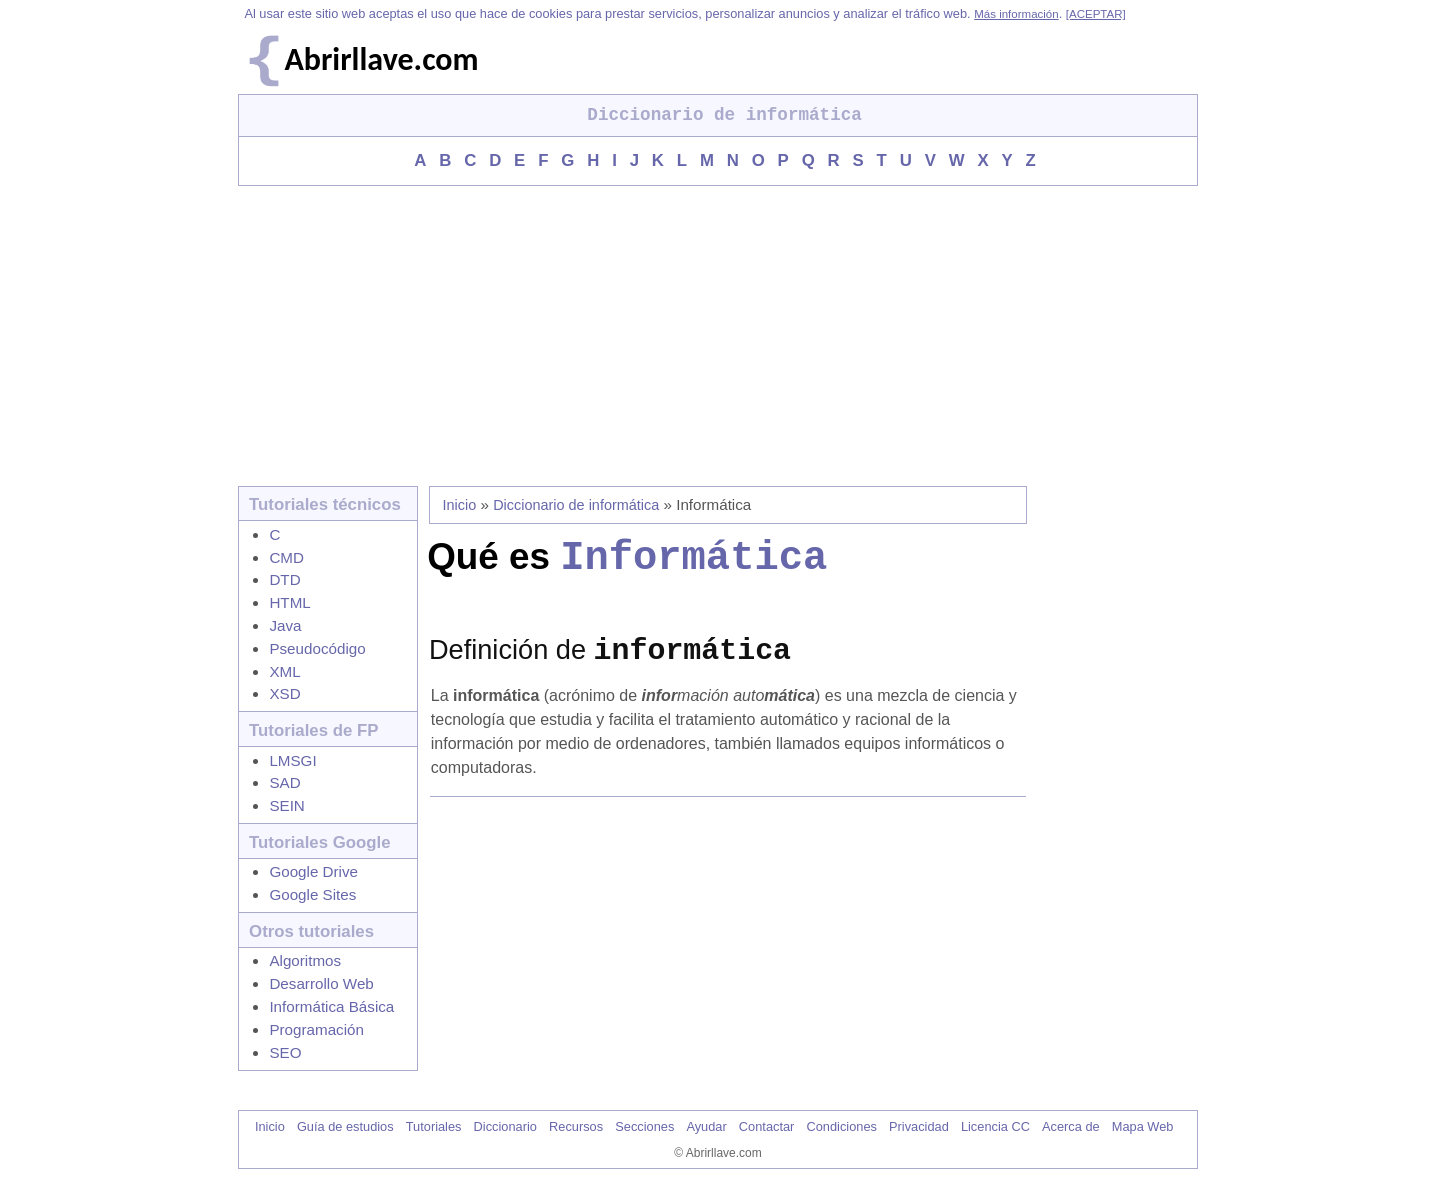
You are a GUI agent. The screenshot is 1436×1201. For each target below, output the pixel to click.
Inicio (460, 505)
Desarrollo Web (321, 983)
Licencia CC (995, 1142)
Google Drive (313, 871)
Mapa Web (1143, 1142)
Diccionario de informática (576, 505)
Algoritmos (305, 960)
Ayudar (706, 1142)
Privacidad (919, 1142)
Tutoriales (434, 1142)
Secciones (644, 1142)
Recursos (576, 1142)
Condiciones (841, 1142)
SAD (284, 782)
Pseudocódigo (317, 648)
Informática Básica (331, 1006)
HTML (289, 602)
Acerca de (1071, 1142)
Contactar (766, 1142)
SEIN (286, 805)
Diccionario (505, 1142)
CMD (286, 557)
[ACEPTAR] (1096, 14)
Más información (1016, 14)
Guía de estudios (345, 1142)
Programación (316, 1029)
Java (285, 625)
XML (284, 671)
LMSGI (292, 760)
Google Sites (312, 894)
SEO (285, 1052)
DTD (284, 579)
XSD (284, 693)
